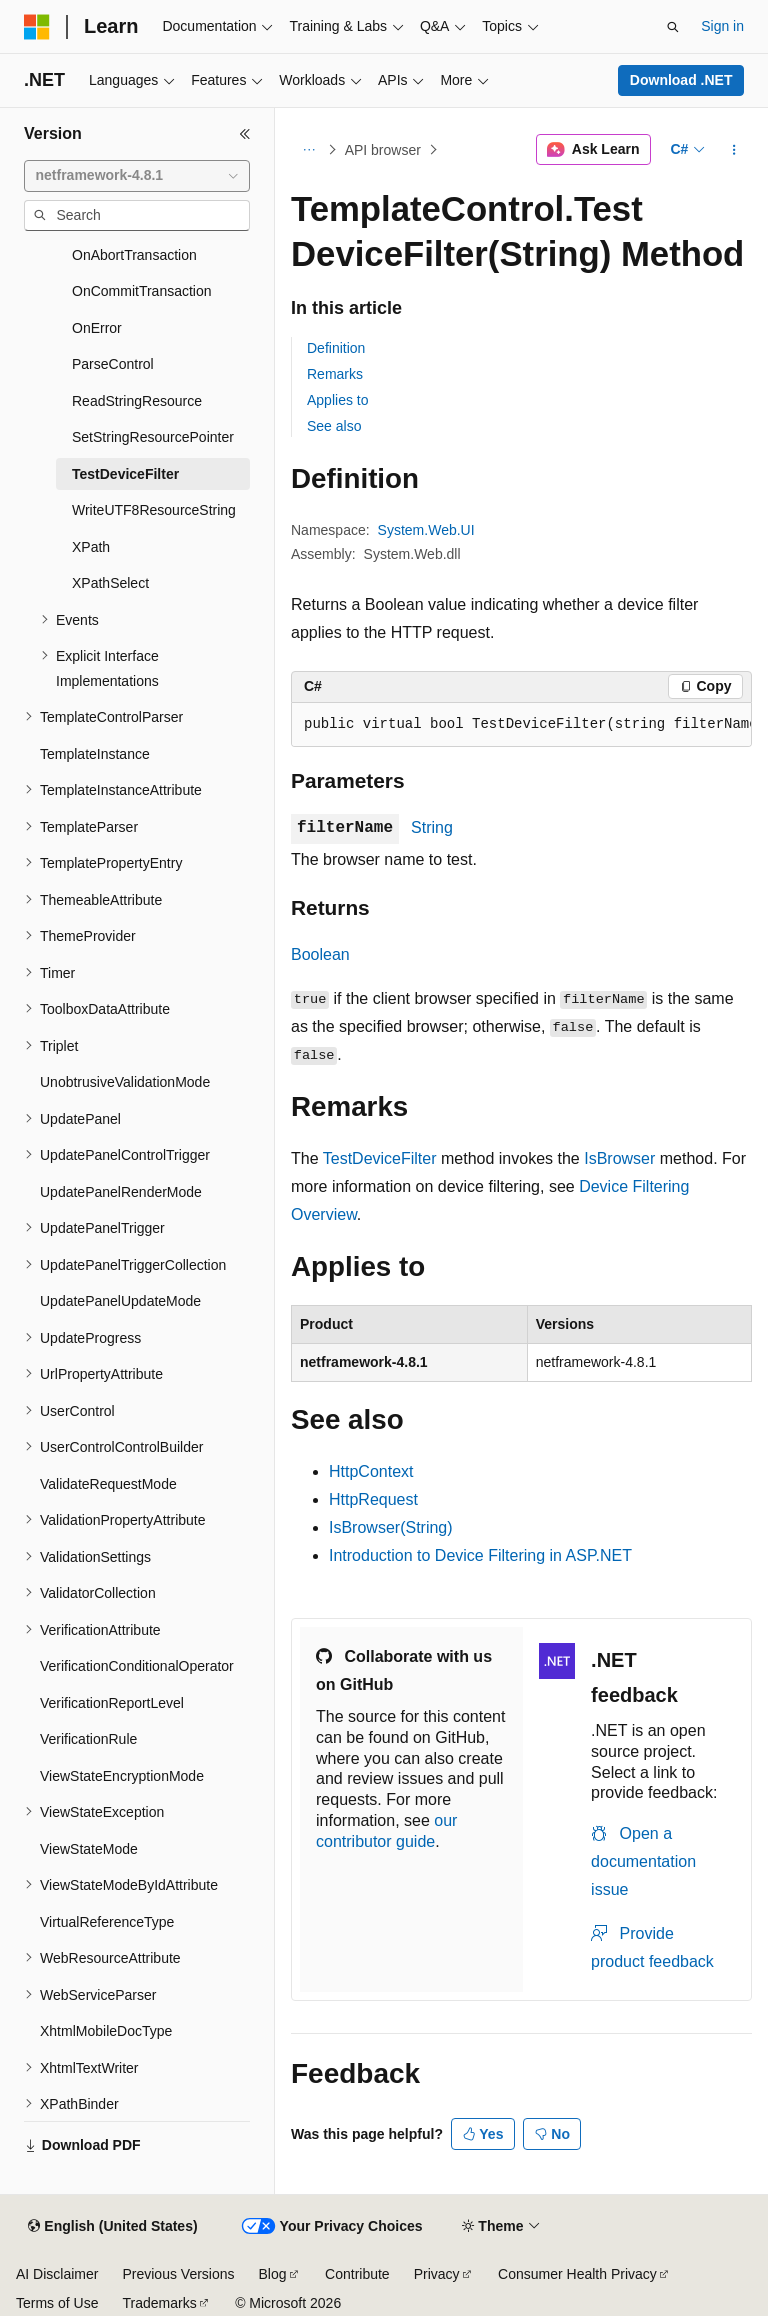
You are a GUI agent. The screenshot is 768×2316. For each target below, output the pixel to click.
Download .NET (681, 80)
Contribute (357, 2274)
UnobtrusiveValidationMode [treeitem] (125, 1082)
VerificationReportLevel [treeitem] (112, 1703)
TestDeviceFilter (380, 1158)
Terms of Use (57, 2303)
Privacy (437, 2274)
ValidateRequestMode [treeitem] (108, 1484)
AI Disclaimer (57, 2274)
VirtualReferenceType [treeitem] (107, 1922)
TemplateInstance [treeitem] (95, 754)
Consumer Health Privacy (577, 2274)
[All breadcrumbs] (308, 150)
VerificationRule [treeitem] (88, 1739)
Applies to (337, 400)
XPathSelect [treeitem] (110, 583)
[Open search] (673, 27)
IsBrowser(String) (391, 1527)
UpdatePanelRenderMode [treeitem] (121, 1192)
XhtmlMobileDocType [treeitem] (106, 2031)
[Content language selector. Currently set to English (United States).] (112, 2227)
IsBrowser (619, 1158)
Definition (336, 348)
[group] (521, 725)
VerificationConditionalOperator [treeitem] (137, 1666)
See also (334, 426)
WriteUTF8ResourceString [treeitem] (154, 510)
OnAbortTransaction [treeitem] (134, 255)
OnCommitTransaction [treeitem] (142, 291)
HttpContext (371, 1471)
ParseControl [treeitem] (113, 364)
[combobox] (137, 176)
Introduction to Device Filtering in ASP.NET (480, 1555)
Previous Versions (178, 2274)
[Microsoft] (37, 27)
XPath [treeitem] (91, 547)
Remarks (335, 374)
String (432, 827)
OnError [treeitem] (97, 328)
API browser (383, 150)
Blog (273, 2274)
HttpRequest (373, 1499)
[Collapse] (245, 134)
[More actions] (734, 150)
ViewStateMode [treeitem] (89, 1849)
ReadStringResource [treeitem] (137, 401)
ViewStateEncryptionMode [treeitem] (122, 1776)
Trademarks (159, 2303)
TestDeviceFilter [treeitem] (125, 474)
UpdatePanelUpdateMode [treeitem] (120, 1301)
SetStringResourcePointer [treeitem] (153, 437)
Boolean (320, 954)
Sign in (722, 26)
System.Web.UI (426, 530)
